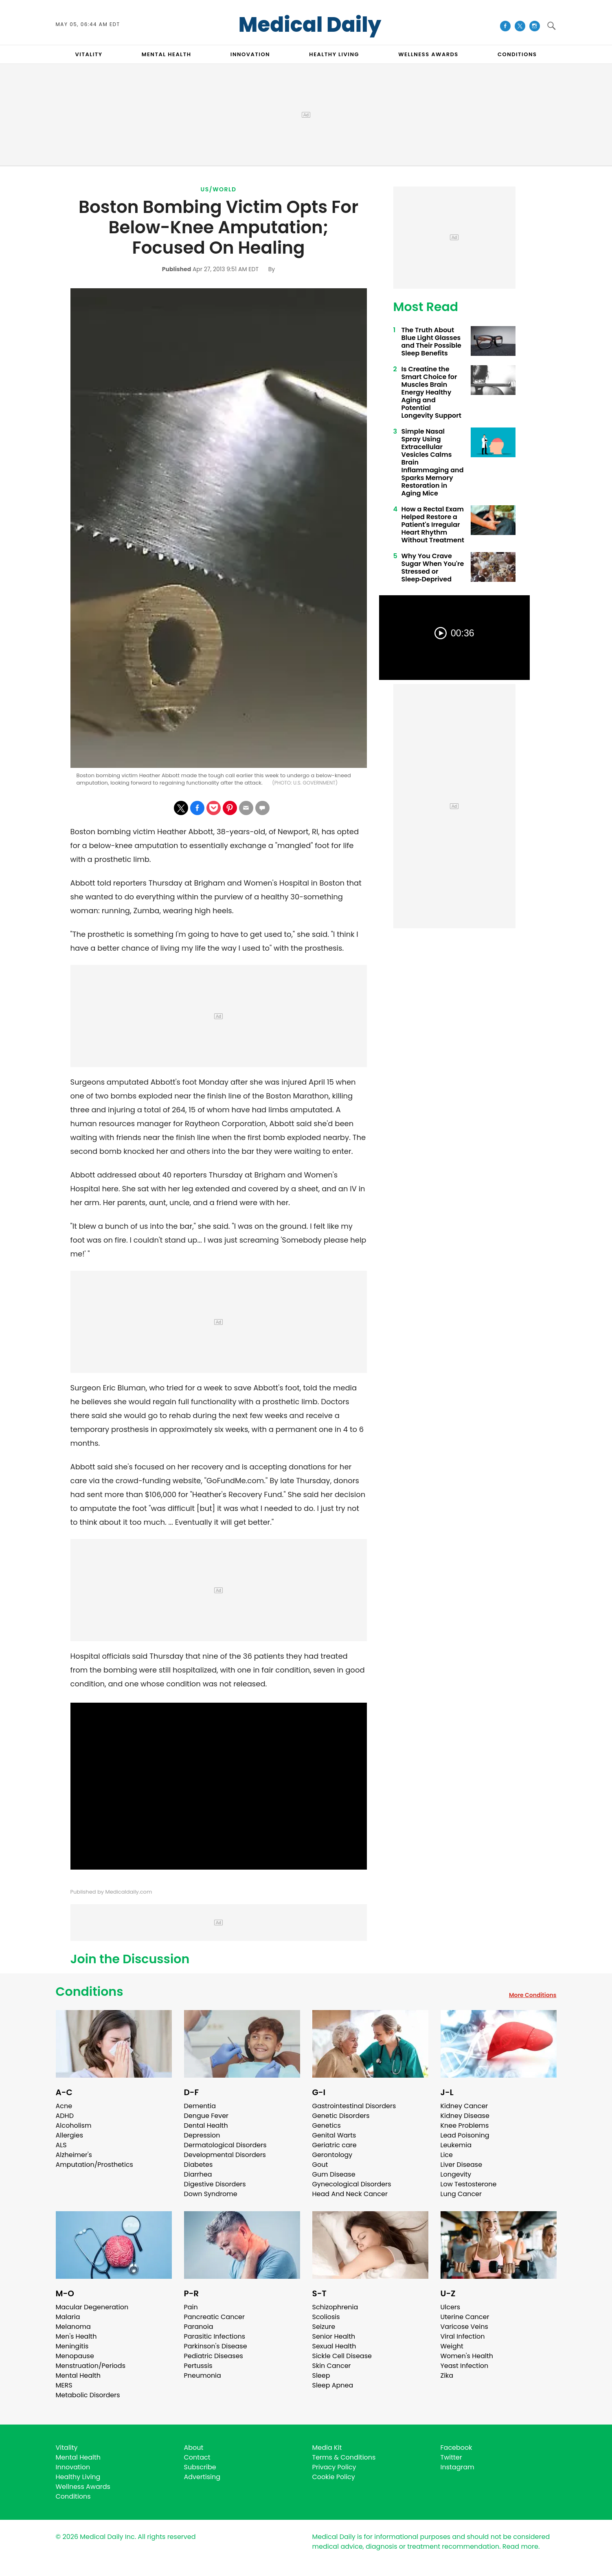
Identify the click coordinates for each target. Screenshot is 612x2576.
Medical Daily (310, 25)
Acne (64, 2106)
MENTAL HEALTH (166, 54)
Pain (191, 2307)
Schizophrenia (335, 2307)
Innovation (73, 2467)
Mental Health (78, 2375)
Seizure (324, 2326)
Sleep (321, 2375)
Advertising (202, 2477)
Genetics (326, 2125)
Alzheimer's (74, 2154)
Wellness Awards (428, 54)
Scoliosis (326, 2317)
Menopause (75, 2356)
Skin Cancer (331, 2365)
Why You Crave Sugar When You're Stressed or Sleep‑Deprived (432, 567)
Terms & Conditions (344, 2457)
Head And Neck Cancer (350, 2194)
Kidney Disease (465, 2115)
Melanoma (73, 2326)
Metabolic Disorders (88, 2395)
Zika (447, 2375)
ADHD (65, 2115)
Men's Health (76, 2336)
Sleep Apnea (332, 2385)
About (194, 2447)
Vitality (67, 2447)
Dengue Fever (206, 2115)
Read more (520, 2546)
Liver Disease (462, 2164)
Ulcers (451, 2307)
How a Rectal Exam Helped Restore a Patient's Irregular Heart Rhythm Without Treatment (432, 524)
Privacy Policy (334, 2467)
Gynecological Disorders (351, 2184)
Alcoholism (74, 2125)
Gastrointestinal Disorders (354, 2106)
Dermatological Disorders (225, 2145)
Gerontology (332, 2154)
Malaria (68, 2317)
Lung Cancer (461, 2194)
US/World (219, 189)
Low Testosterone (469, 2184)
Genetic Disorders (341, 2115)
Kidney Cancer (464, 2106)
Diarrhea (198, 2174)
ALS (61, 2145)
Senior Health (333, 2336)
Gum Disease (333, 2174)
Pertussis (198, 2365)
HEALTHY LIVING (334, 54)
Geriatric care (334, 2145)
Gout (320, 2164)
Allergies (69, 2135)
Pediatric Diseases (213, 2356)
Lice (447, 2154)
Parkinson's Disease (215, 2346)
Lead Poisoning (465, 2135)
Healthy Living (78, 2477)
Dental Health (206, 2125)
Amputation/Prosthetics (94, 2164)
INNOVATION (250, 54)
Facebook (456, 2447)
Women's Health (467, 2356)
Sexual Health (334, 2346)
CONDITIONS (517, 54)
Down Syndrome (210, 2194)
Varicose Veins (464, 2326)
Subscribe (200, 2467)
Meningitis (72, 2346)
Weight (452, 2346)
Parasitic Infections (215, 2336)
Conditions (89, 1992)
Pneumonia (202, 2375)
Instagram (457, 2467)
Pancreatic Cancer (214, 2317)
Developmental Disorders (225, 2154)
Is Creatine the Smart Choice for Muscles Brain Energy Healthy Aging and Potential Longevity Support (431, 392)
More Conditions (533, 1995)
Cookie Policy (333, 2477)
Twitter (451, 2457)
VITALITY (89, 54)
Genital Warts (334, 2135)
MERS (64, 2385)
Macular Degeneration (92, 2307)
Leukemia (456, 2145)
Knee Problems (465, 2125)
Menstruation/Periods (91, 2365)
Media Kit (327, 2447)
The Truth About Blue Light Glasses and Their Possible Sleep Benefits (431, 341)
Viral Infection (463, 2336)
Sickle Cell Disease (342, 2356)
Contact (197, 2457)
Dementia (200, 2106)
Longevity (456, 2174)
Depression (202, 2135)
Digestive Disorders (215, 2184)
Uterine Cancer (465, 2317)
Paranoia (198, 2326)
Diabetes (198, 2164)
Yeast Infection (465, 2365)
